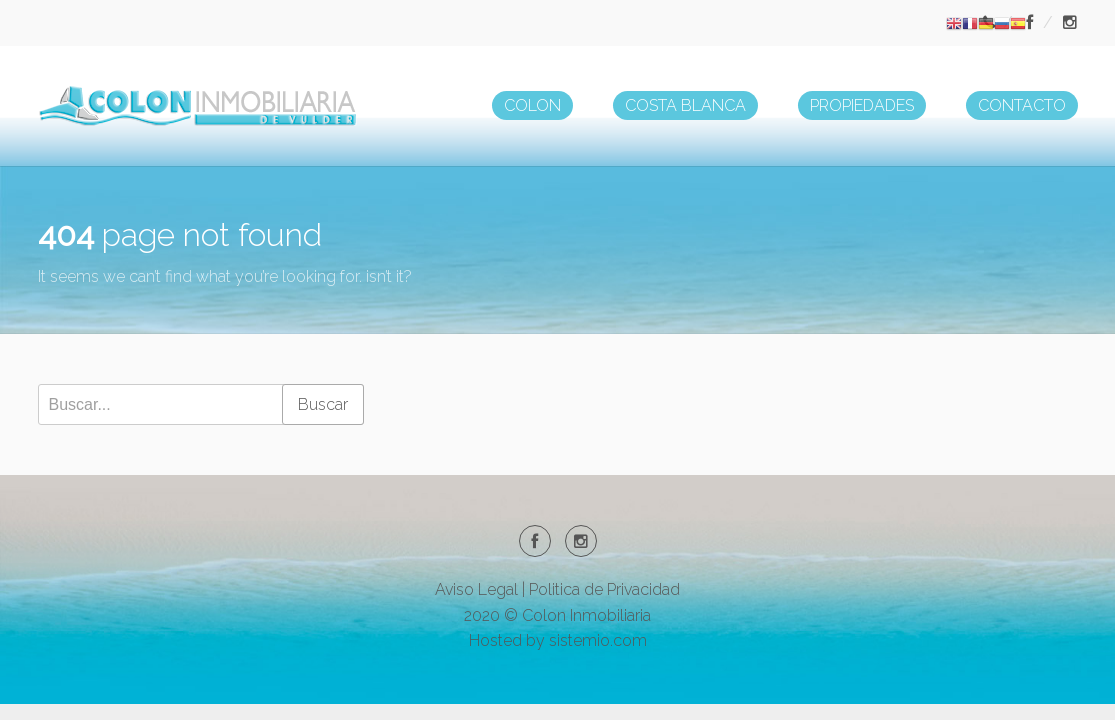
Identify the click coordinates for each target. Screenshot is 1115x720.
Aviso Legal (476, 589)
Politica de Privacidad (604, 589)
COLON (532, 105)
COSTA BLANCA (685, 105)
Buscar (323, 404)
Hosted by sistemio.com (558, 640)
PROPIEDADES (862, 105)
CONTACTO (1022, 105)
